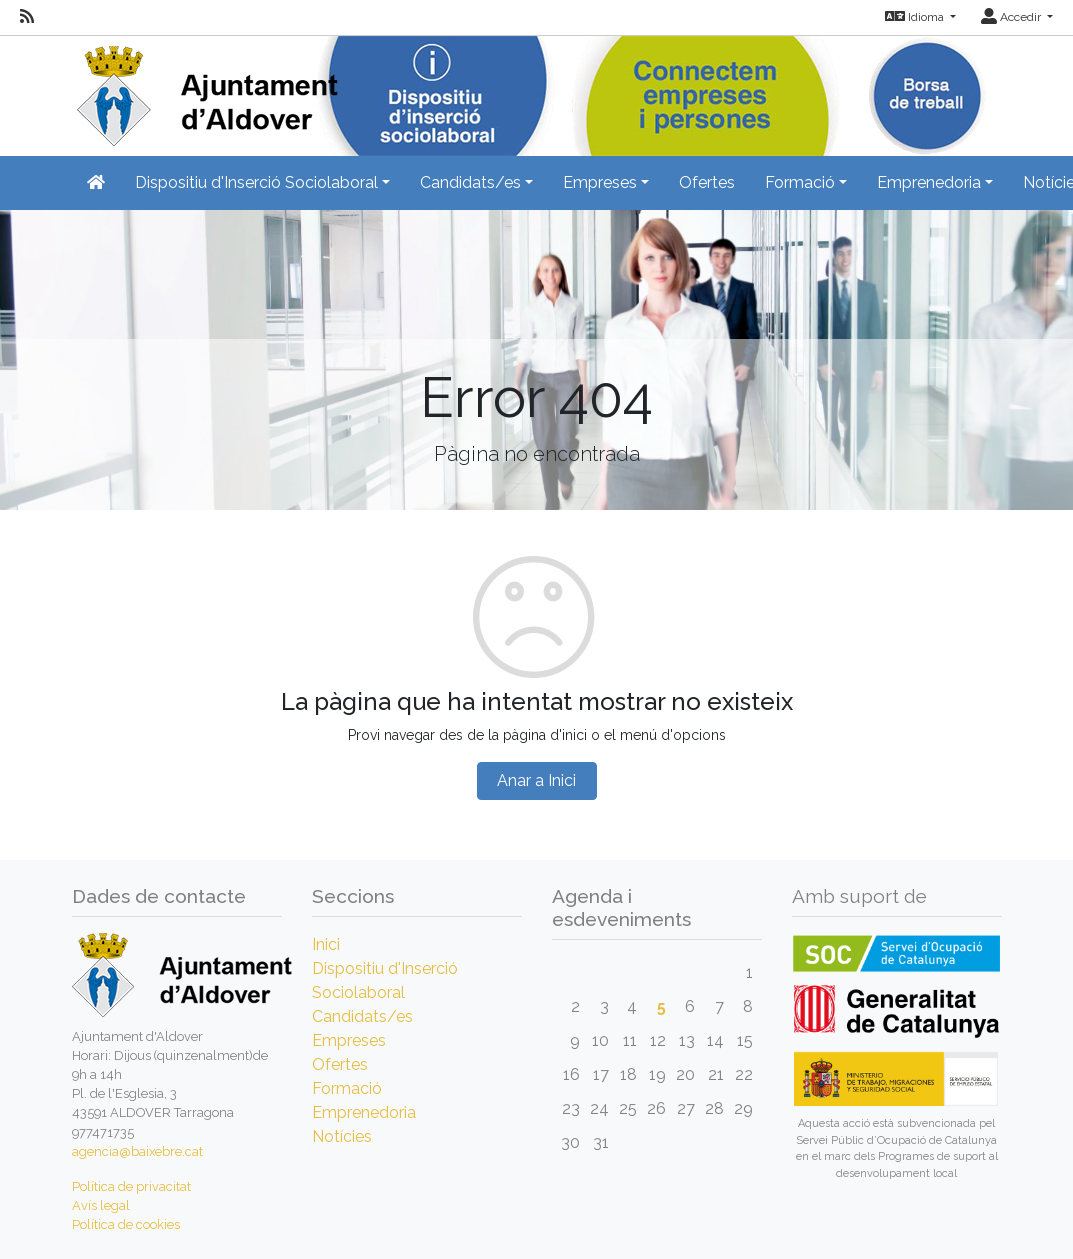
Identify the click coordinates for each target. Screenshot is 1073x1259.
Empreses (349, 1040)
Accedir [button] (1012, 17)
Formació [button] (800, 182)
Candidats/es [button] (470, 182)
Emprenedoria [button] (929, 182)
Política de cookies (126, 1224)
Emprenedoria (364, 1112)
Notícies (342, 1136)
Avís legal (101, 1205)
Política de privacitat (131, 1186)
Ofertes (707, 182)
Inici (326, 944)
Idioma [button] (916, 17)
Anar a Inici (536, 780)
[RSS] (27, 17)
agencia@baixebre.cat (137, 1151)
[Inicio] (205, 89)
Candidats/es (362, 1016)
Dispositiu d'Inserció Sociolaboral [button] (256, 182)
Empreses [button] (600, 182)
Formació (347, 1088)
